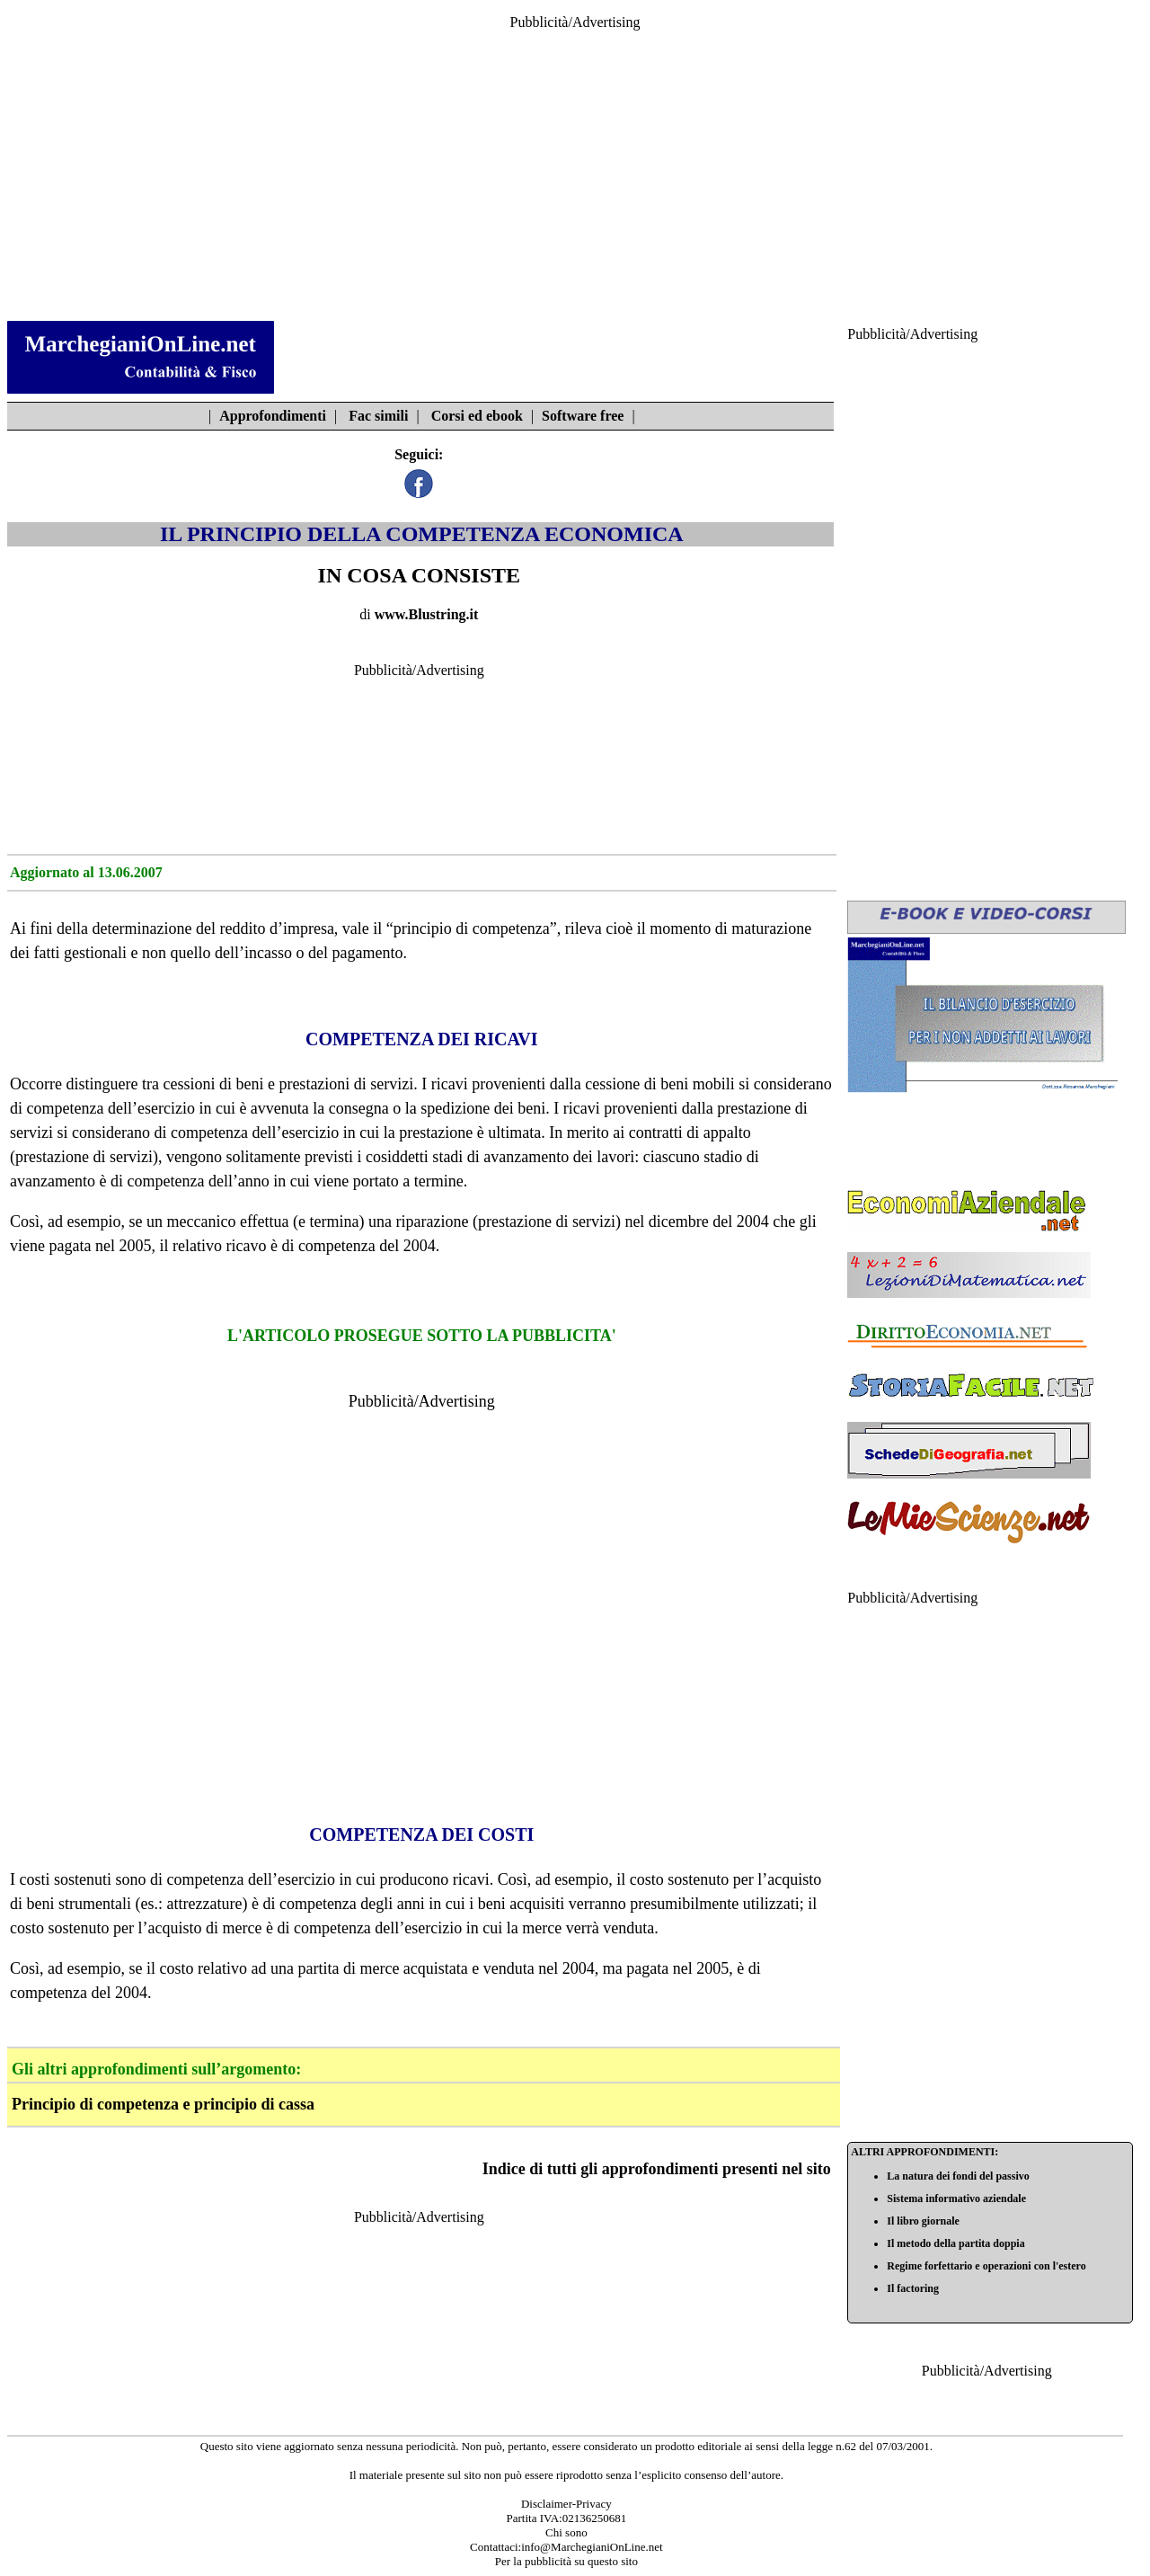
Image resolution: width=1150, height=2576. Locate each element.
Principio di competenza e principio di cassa (163, 2104)
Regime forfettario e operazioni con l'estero (986, 2266)
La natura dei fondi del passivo (958, 2176)
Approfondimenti (272, 415)
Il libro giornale (923, 2221)
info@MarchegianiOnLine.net (591, 2547)
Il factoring (913, 2288)
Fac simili (378, 415)
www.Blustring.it (427, 614)
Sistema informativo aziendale (956, 2198)
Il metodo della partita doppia (955, 2243)
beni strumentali (79, 1904)
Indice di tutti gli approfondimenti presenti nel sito (656, 2169)
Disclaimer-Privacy (566, 2503)
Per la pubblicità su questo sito (566, 2561)
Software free (583, 415)
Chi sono (566, 2532)
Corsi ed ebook (477, 415)
